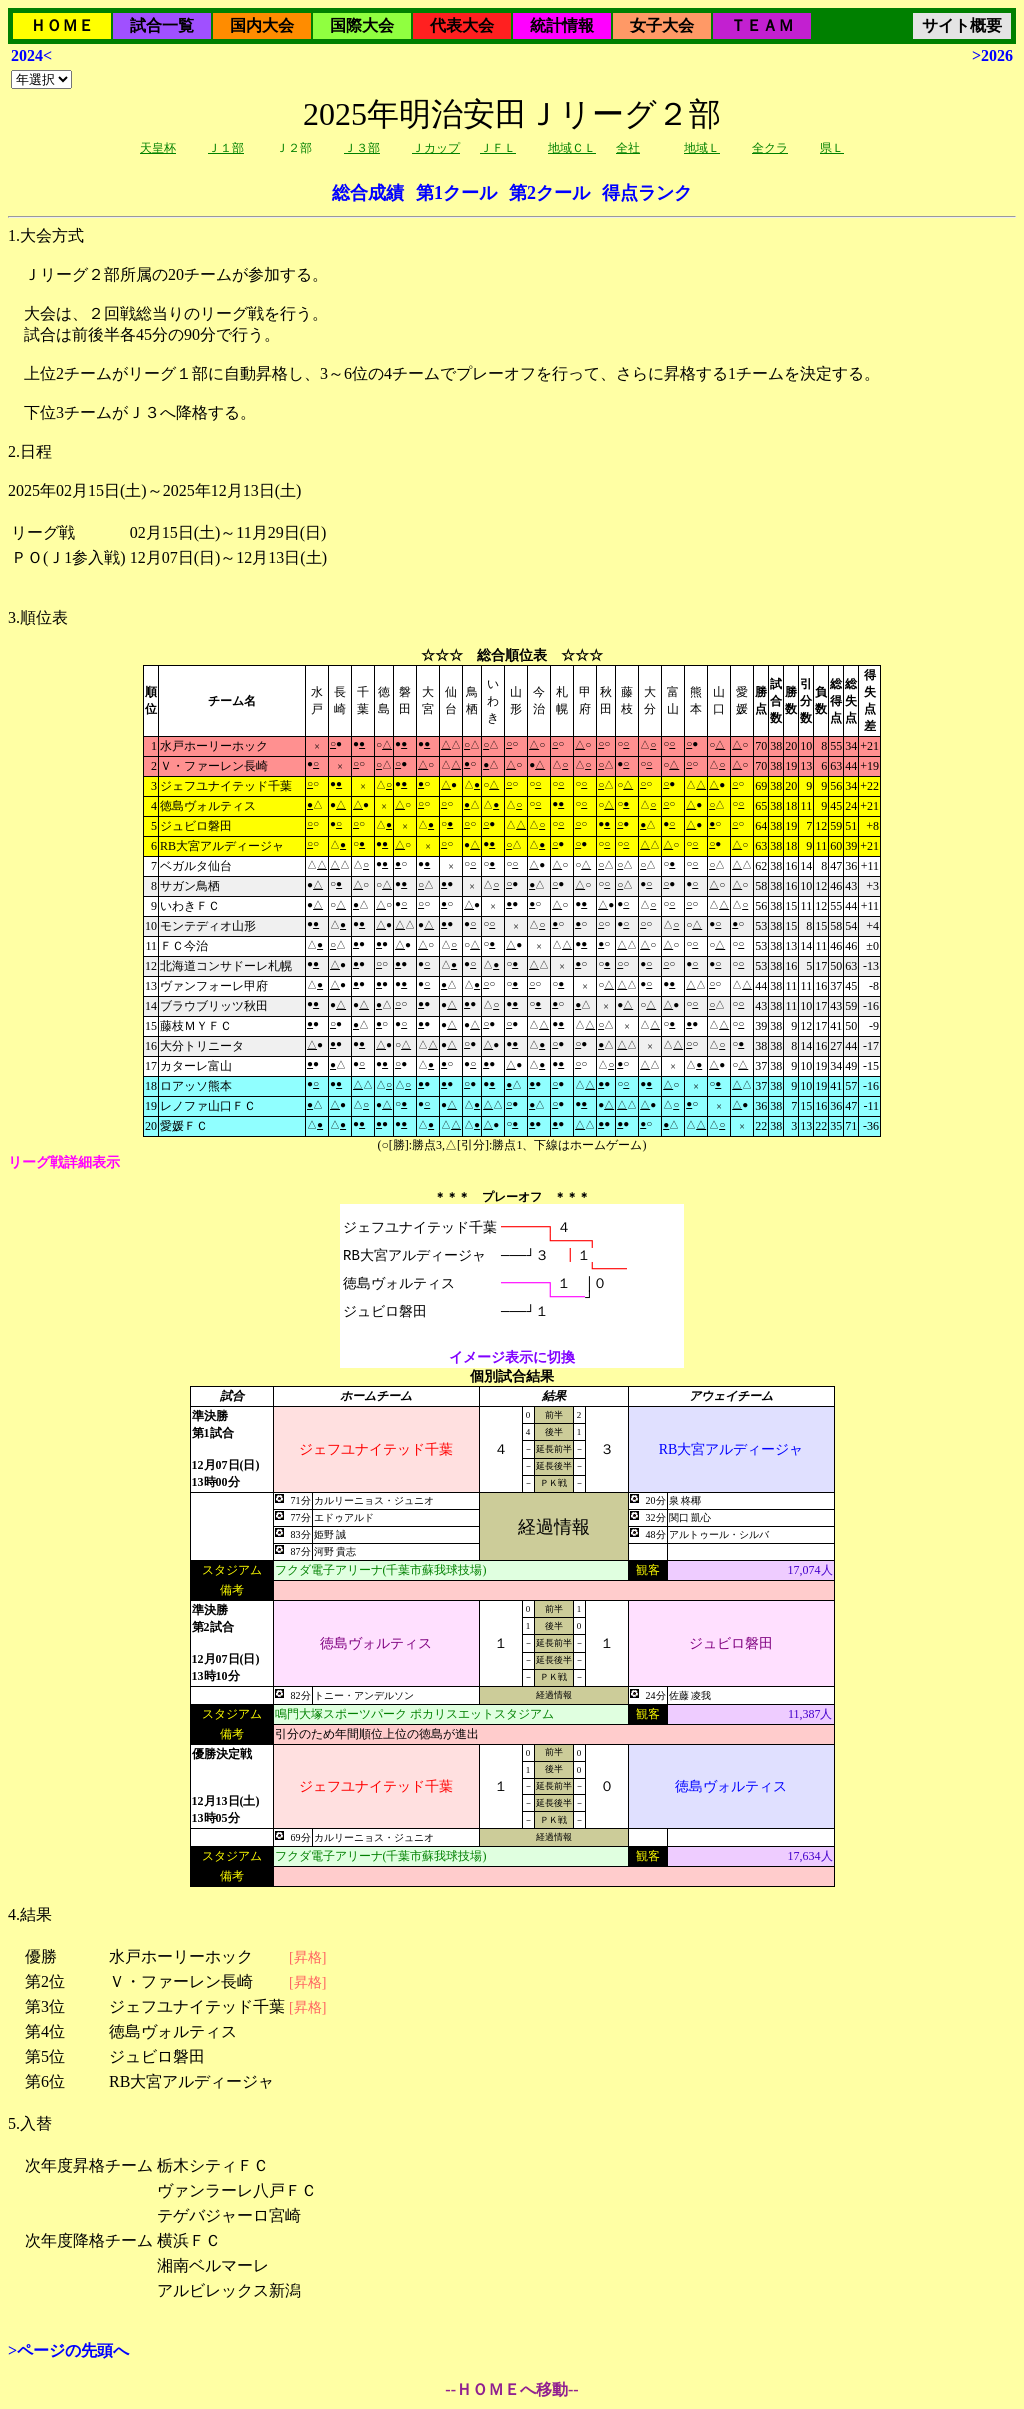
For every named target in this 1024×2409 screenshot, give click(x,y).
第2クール (549, 193)
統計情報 (562, 25)
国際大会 (362, 25)
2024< (31, 55)
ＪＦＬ (498, 148)
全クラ (770, 148)
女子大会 (662, 25)
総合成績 (368, 193)
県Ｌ (832, 148)
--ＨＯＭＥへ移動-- (511, 2389)
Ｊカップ (436, 148)
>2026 (992, 55)
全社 (628, 148)
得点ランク (647, 193)
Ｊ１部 (226, 148)
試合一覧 (162, 25)
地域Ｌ (702, 148)
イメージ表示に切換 (512, 1357)
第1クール (456, 193)
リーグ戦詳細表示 (64, 1162)
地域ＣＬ (572, 148)
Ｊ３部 (362, 148)
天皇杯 (158, 148)
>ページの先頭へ (68, 2350)
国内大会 (262, 25)
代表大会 (462, 25)
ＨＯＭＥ (62, 25)
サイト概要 (962, 25)
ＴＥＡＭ (762, 25)
